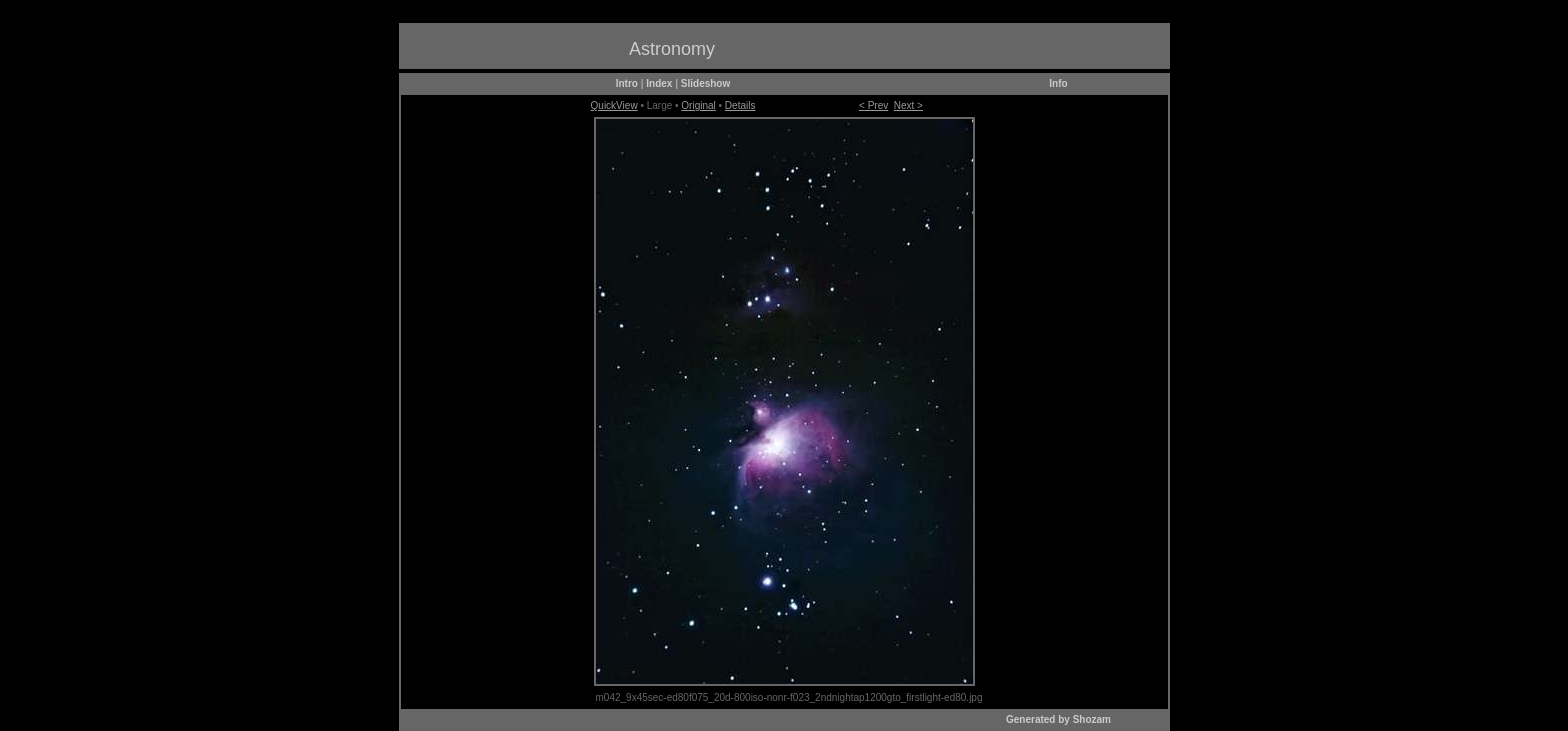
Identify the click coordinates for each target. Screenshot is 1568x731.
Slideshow (705, 83)
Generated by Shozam (1058, 719)
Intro (627, 83)
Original (698, 105)
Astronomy (672, 49)
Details (740, 105)
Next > (908, 105)
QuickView (614, 105)
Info (1058, 83)
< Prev (873, 105)
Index (659, 83)
